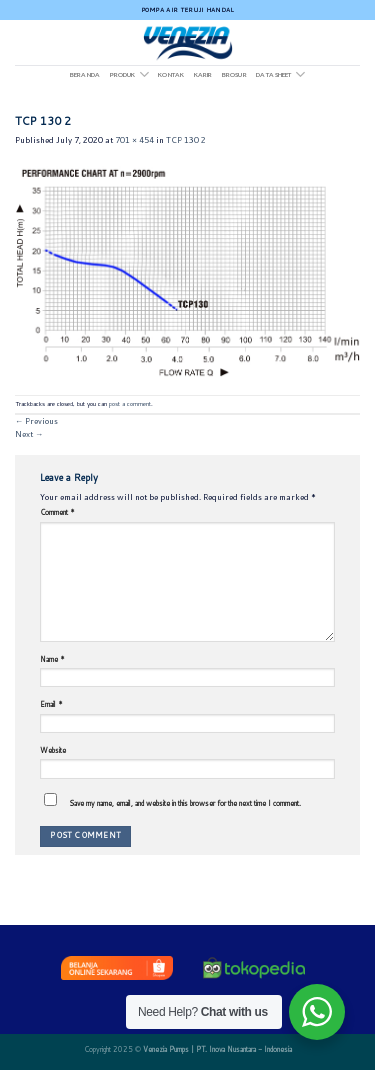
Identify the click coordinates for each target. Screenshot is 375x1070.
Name (52, 659)
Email (51, 704)
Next (29, 434)
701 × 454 (134, 140)
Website (53, 750)
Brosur (234, 74)
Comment (57, 512)
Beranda (85, 74)
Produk (129, 74)
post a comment (130, 403)
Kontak (171, 74)
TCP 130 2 (186, 140)
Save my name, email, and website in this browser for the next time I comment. (185, 803)
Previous (36, 421)
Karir (203, 74)
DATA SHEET (280, 74)
